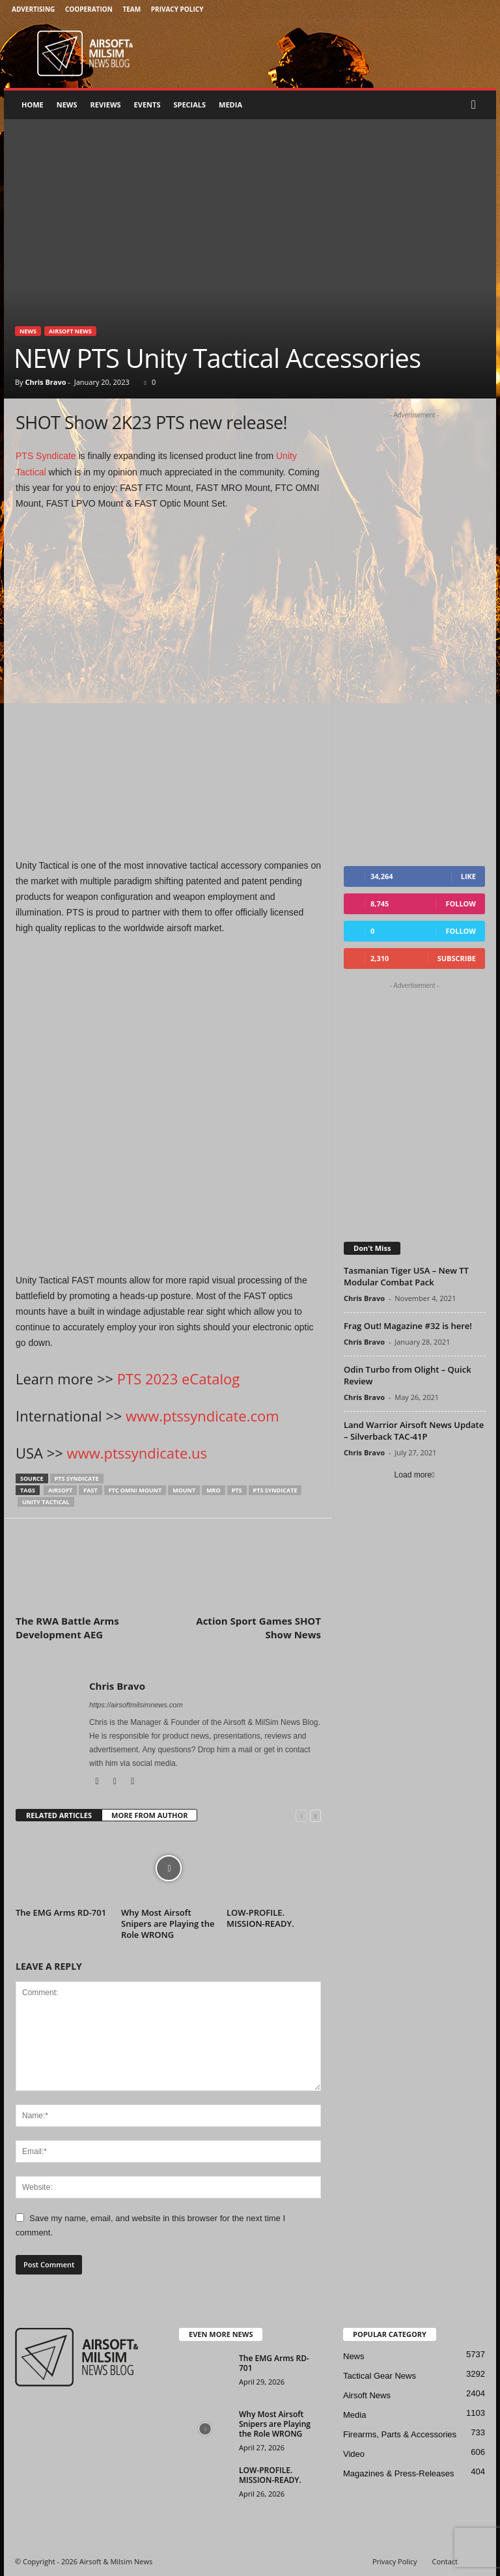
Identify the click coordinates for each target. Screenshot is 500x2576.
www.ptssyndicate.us (137, 1453)
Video (354, 2454)
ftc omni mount (135, 1490)
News (67, 104)
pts (237, 1490)
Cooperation (89, 9)
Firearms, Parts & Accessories (399, 2434)
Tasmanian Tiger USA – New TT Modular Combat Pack (406, 1276)
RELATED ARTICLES (59, 1815)
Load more (415, 1474)
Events (147, 104)
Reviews (105, 104)
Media (230, 104)
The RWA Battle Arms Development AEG (67, 1627)
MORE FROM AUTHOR (149, 1815)
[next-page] (315, 1816)
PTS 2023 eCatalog (178, 1378)
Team (131, 9)
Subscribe (457, 958)
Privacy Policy (177, 9)
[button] (476, 105)
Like (468, 876)
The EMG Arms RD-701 (61, 1912)
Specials (189, 104)
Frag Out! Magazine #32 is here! (408, 1326)
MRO (213, 1490)
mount (184, 1490)
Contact (445, 2561)
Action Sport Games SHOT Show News (258, 1627)
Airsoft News (70, 331)
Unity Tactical (46, 1502)
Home (32, 104)
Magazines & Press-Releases (398, 2473)
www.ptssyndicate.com (202, 1415)
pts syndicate (77, 1478)
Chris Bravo (45, 382)
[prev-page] (301, 1816)
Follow (460, 903)
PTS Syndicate (46, 456)
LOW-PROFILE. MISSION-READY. (260, 1918)
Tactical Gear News (379, 2376)
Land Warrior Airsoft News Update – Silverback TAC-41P (414, 1430)
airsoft (60, 1490)
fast (90, 1490)
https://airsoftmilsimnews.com (136, 1705)
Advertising (33, 9)
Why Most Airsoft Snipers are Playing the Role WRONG (167, 1923)
